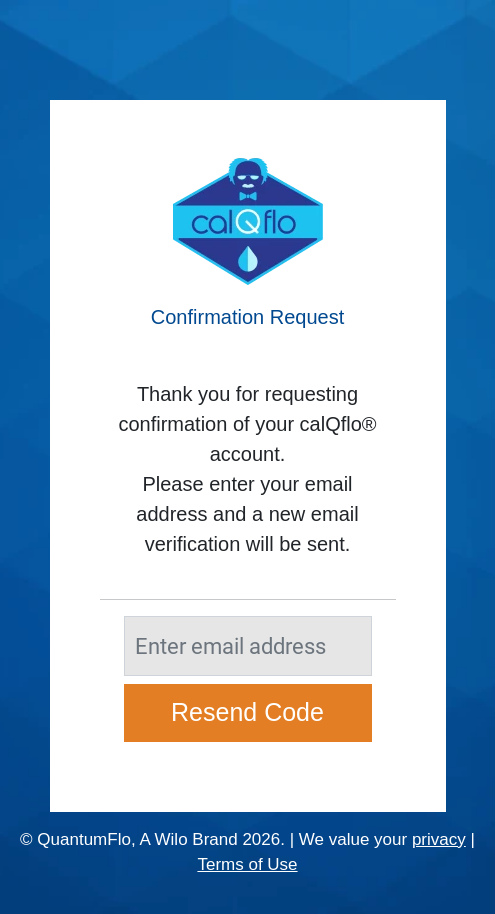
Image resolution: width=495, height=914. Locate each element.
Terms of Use (247, 864)
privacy (439, 839)
